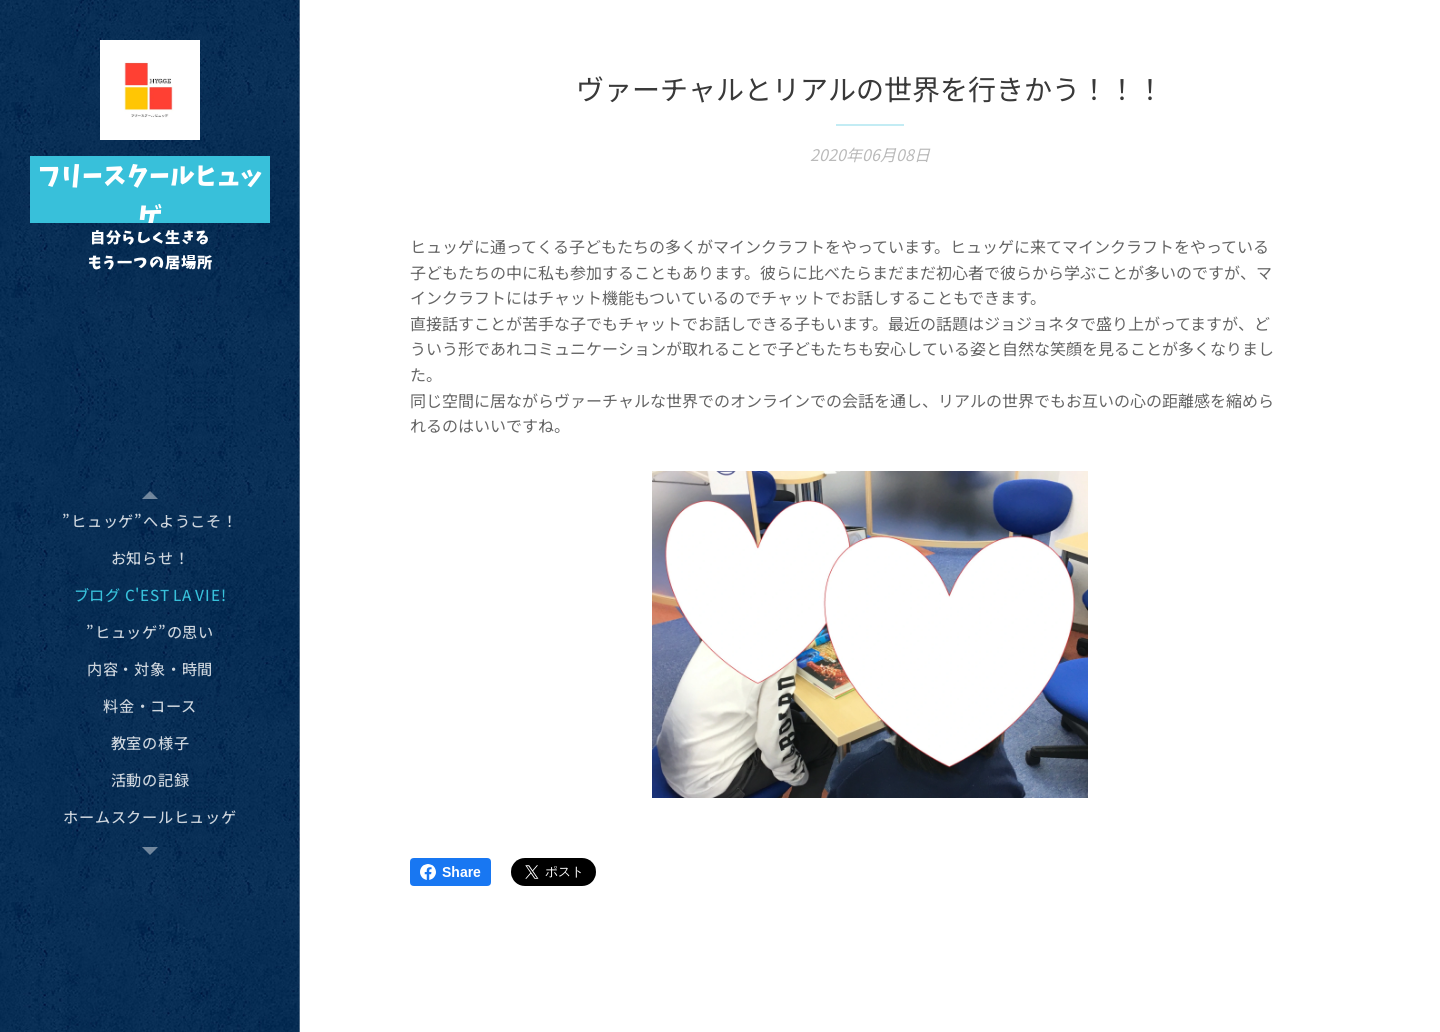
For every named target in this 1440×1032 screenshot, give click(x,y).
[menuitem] (150, 520)
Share (450, 872)
